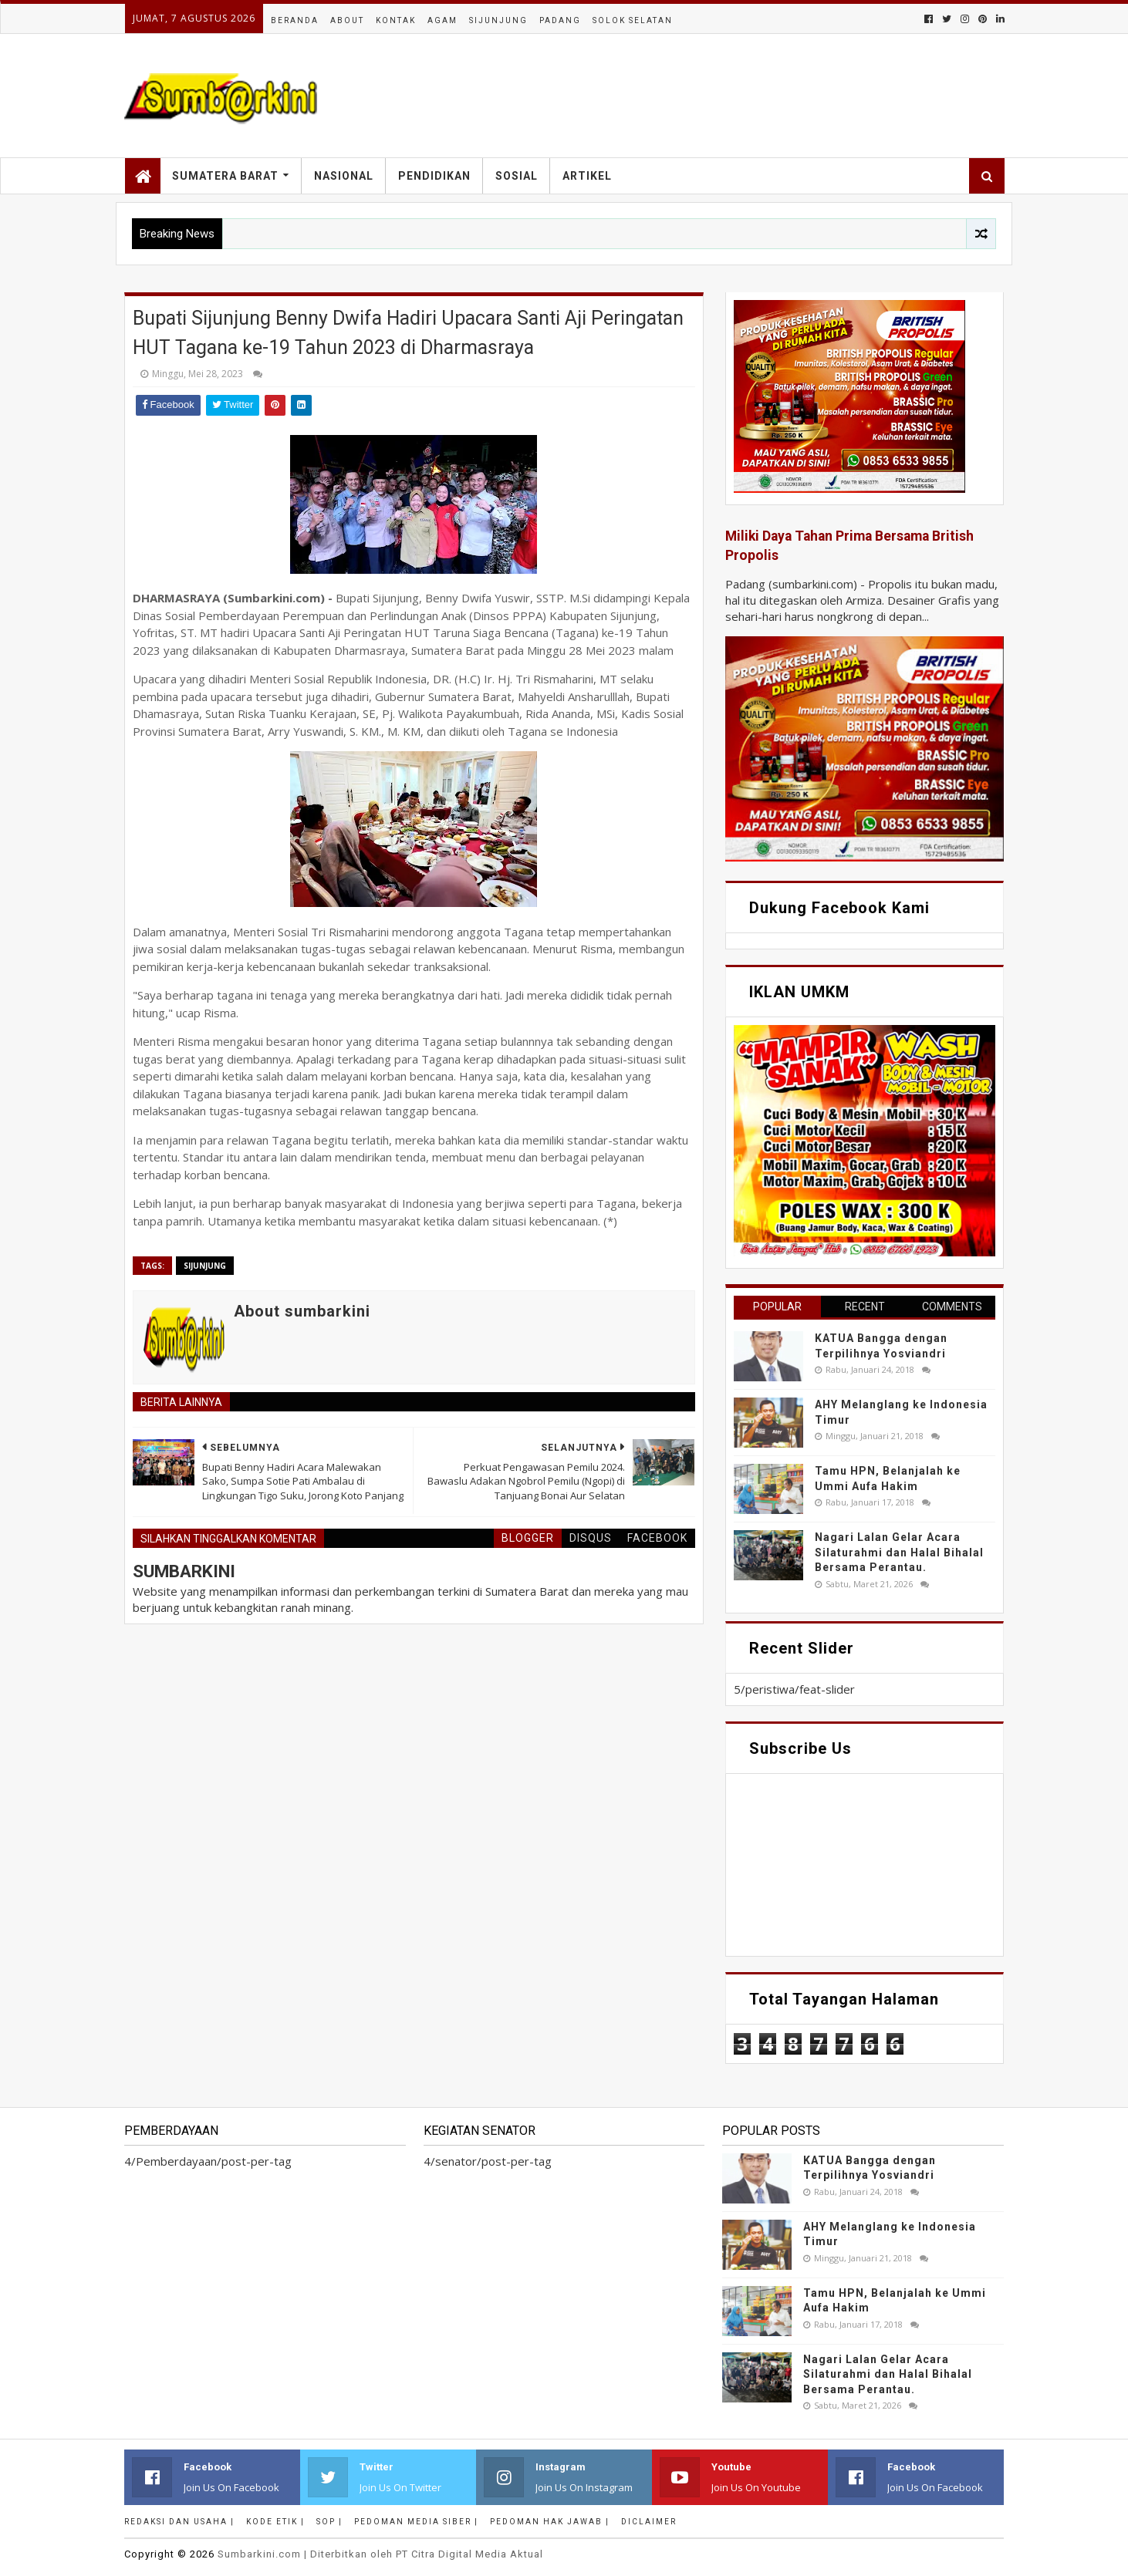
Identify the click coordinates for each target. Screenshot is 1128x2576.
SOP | (329, 2521)
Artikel (587, 176)
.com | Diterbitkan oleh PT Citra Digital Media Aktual (380, 2554)
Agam (442, 20)
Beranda (295, 20)
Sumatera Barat (225, 176)
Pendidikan (434, 176)
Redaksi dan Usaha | (179, 2521)
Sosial (516, 176)
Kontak (396, 20)
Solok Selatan (633, 20)
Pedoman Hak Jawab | (550, 2521)
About (347, 20)
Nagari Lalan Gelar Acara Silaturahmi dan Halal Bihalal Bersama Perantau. (899, 1552)
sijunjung (205, 1265)
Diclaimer (649, 2521)
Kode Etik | (275, 2521)
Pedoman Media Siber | (416, 2521)
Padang (560, 20)
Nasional (343, 176)
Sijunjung (498, 20)
